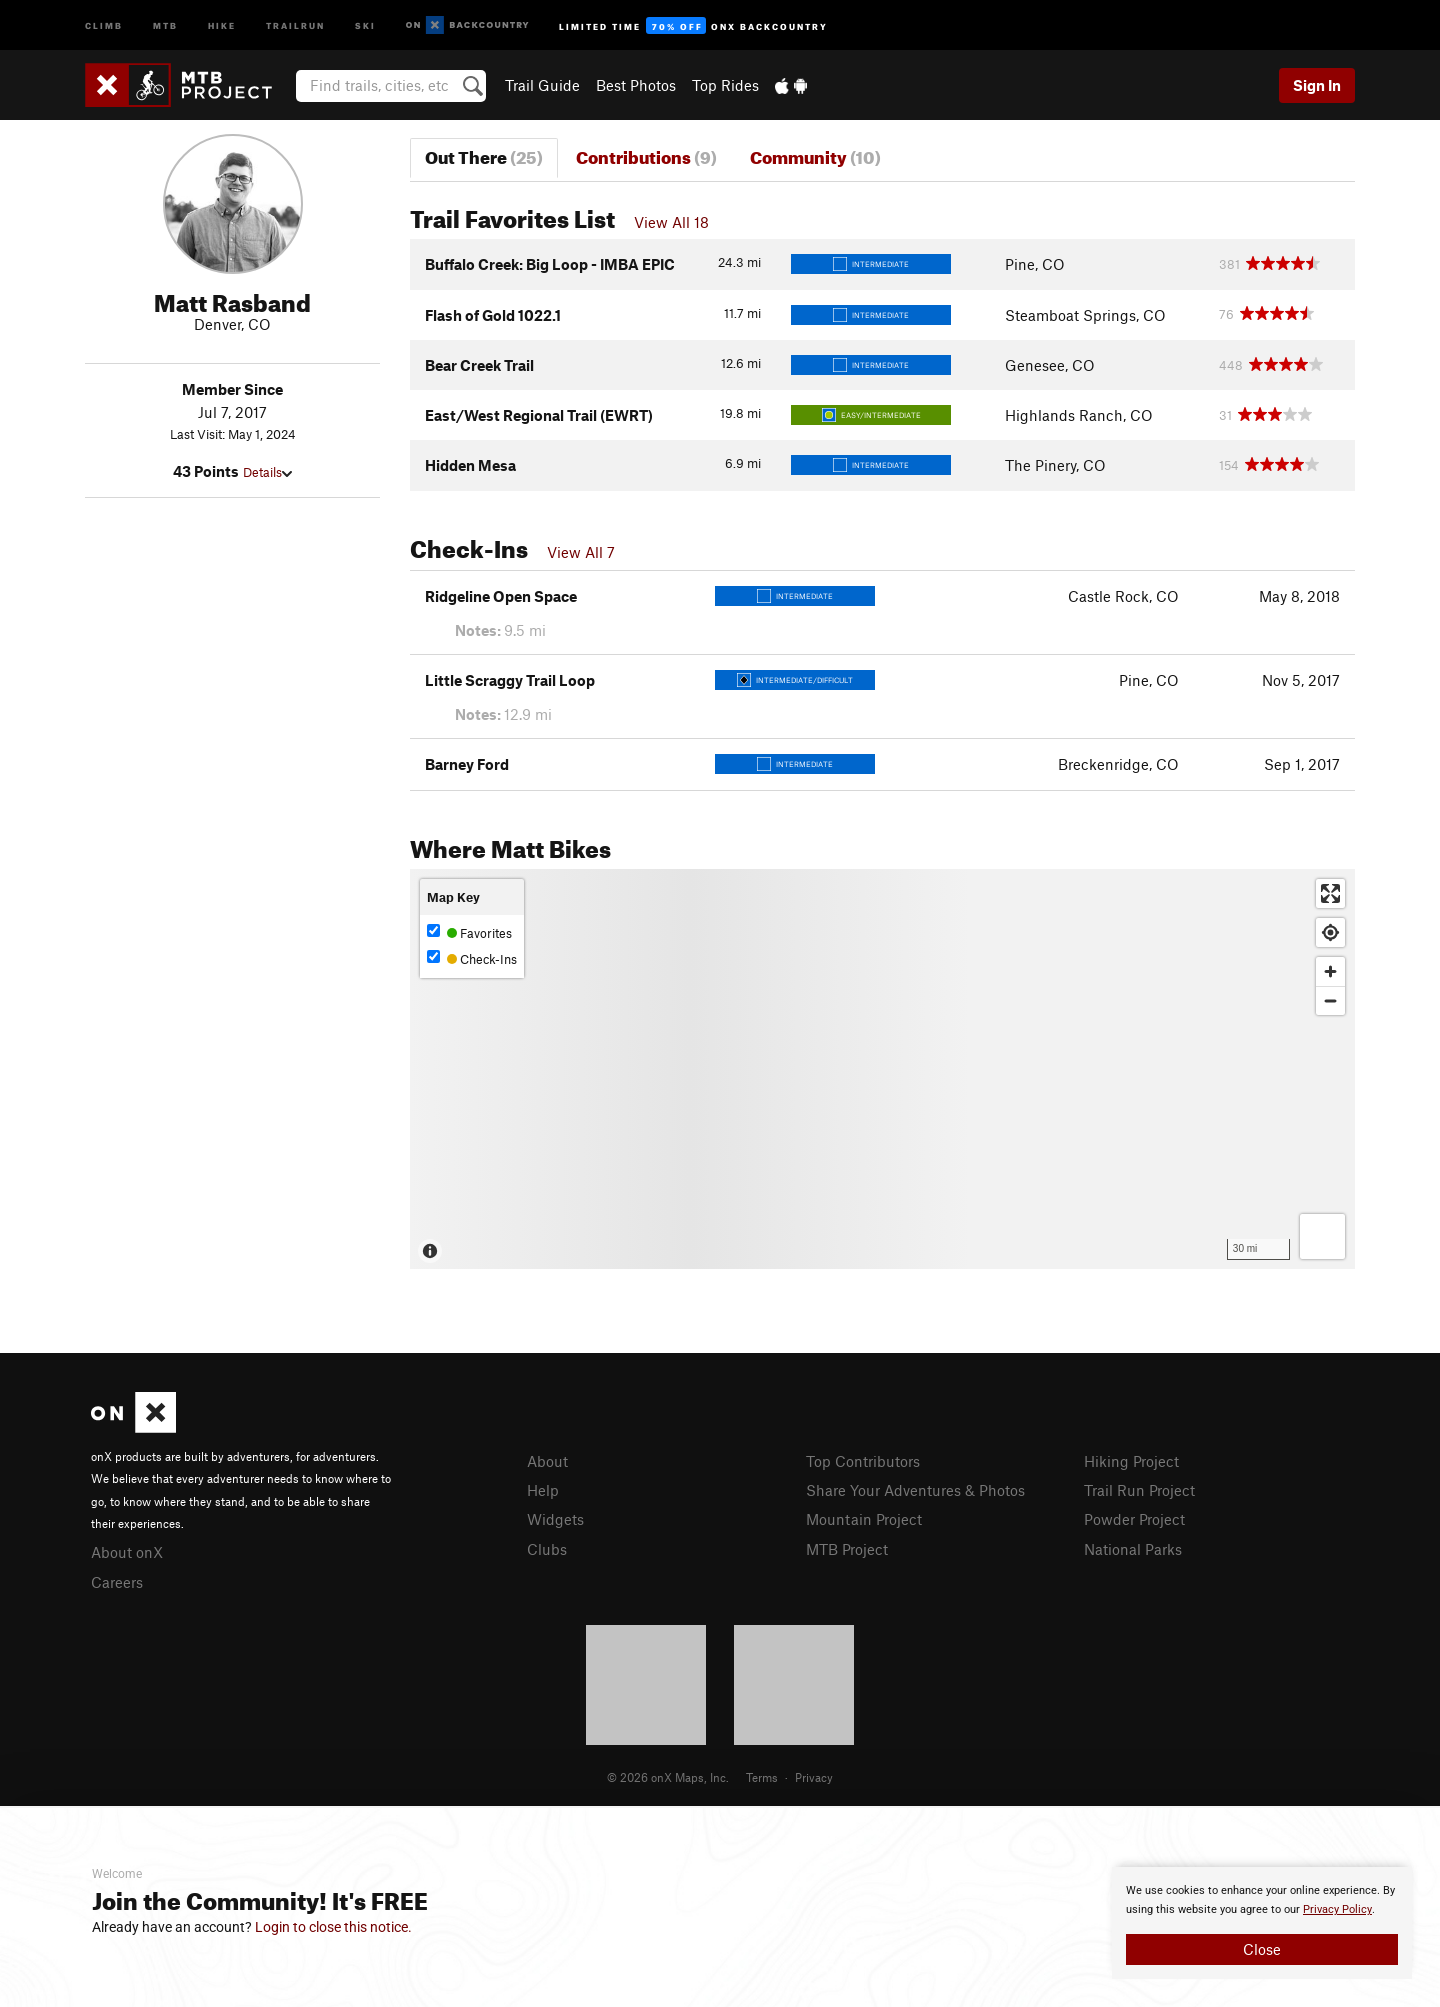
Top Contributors (863, 1461)
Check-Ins (472, 958)
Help (543, 1490)
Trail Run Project (1139, 1490)
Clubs (547, 1549)
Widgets (555, 1519)
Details (267, 472)
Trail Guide (542, 85)
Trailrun (295, 24)
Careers (117, 1582)
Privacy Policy (1337, 1909)
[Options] (1322, 1236)
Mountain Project (864, 1519)
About (547, 1461)
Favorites (469, 932)
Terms (762, 1777)
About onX (127, 1552)
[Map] (882, 1069)
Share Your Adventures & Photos (915, 1490)
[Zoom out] (1330, 1000)
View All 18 (671, 222)
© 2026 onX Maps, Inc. (668, 1777)
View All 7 (581, 552)
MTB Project (847, 1549)
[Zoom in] (1330, 971)
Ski (365, 24)
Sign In (1317, 85)
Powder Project (1134, 1519)
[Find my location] (1330, 932)
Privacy (814, 1777)
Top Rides (725, 85)
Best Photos (636, 85)
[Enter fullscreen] (1330, 893)
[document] (1262, 1923)
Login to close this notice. (333, 1927)
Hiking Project (1131, 1461)
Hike (222, 24)
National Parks (1133, 1549)
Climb (104, 24)
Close (1262, 1949)
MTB (165, 24)
